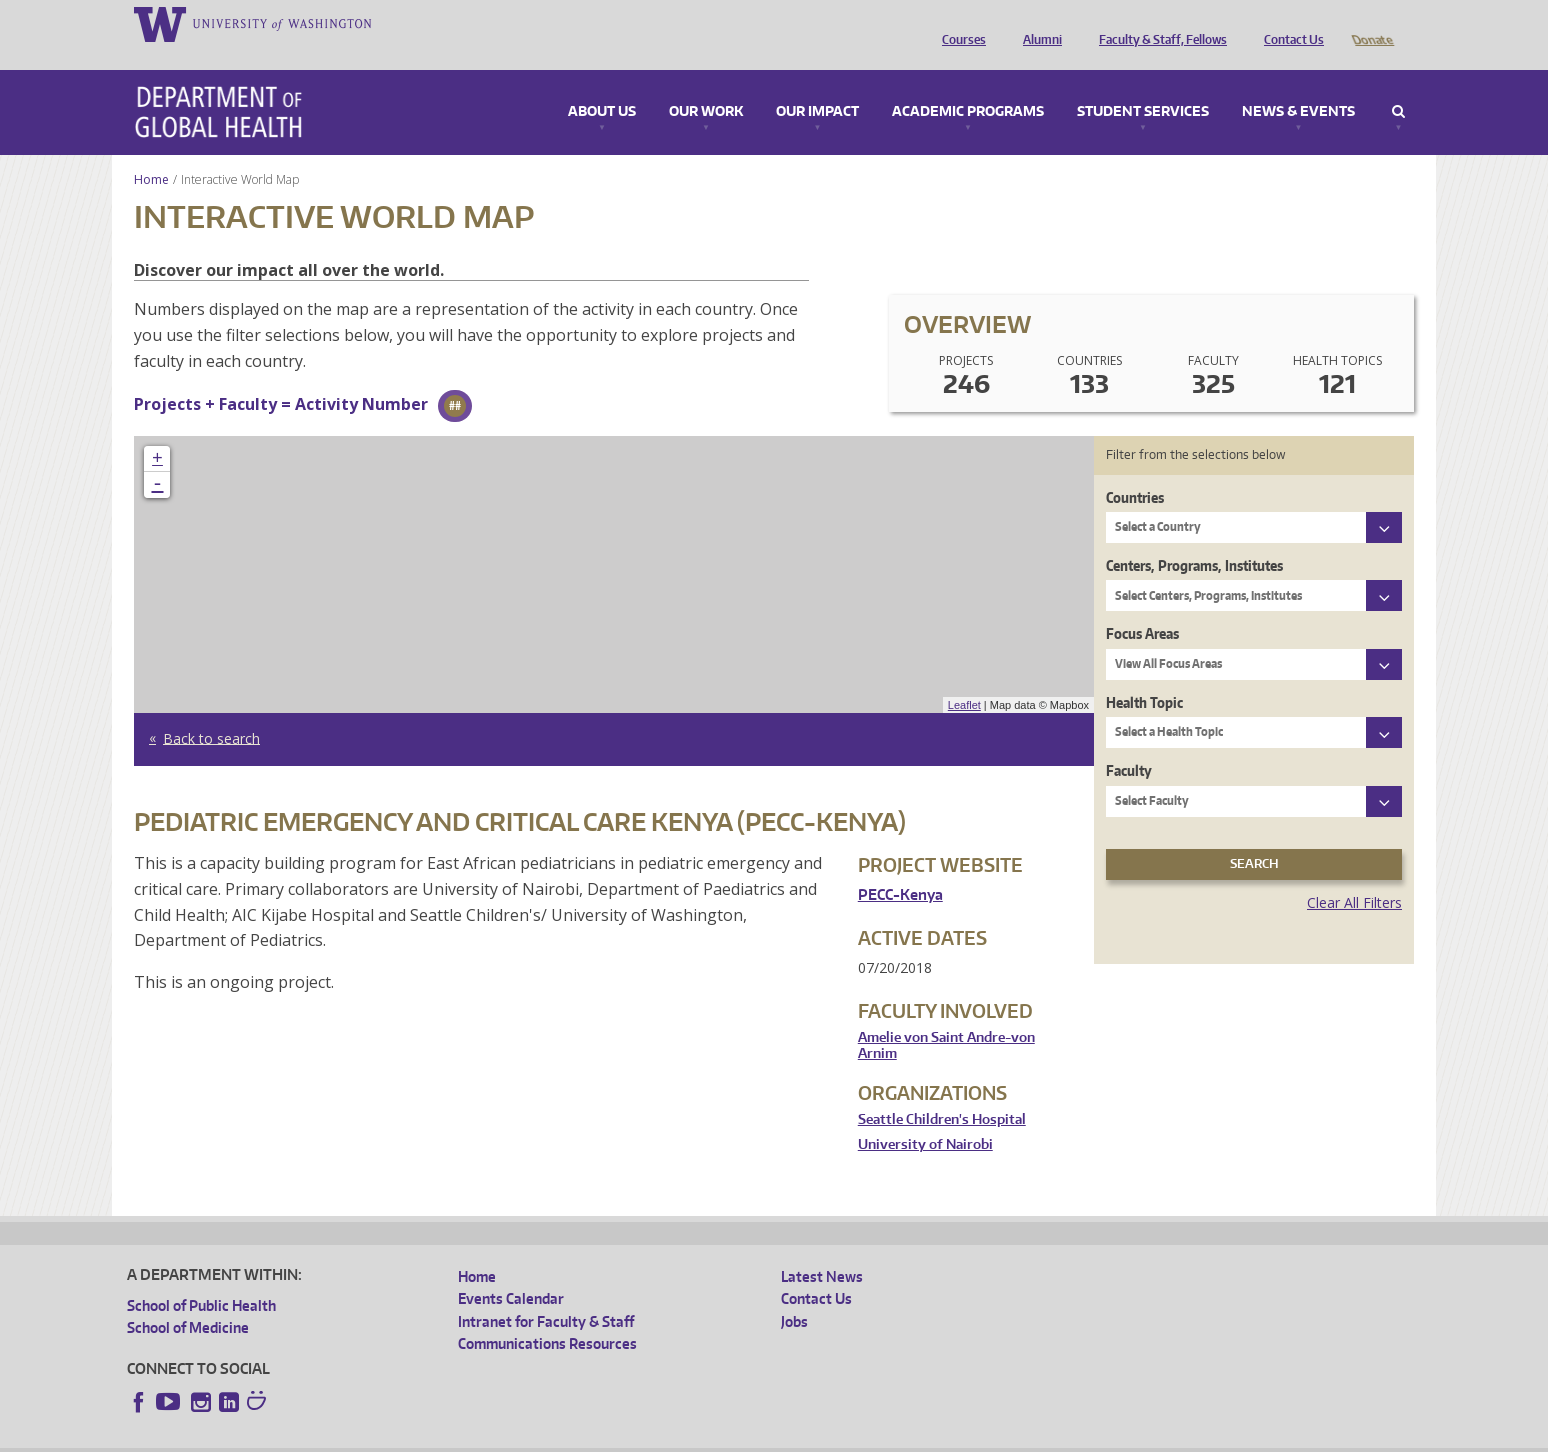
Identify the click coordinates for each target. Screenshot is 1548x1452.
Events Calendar (511, 1270)
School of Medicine (188, 1299)
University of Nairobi (925, 1116)
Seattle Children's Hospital (942, 1091)
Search (1398, 84)
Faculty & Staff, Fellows (1158, 23)
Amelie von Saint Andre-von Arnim (946, 1017)
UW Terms (473, 1436)
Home (151, 151)
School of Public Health (201, 1277)
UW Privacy (392, 1436)
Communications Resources (547, 1315)
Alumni (1037, 23)
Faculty (1129, 742)
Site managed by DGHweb (592, 1436)
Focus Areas (1142, 605)
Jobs (794, 1293)
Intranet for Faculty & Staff (546, 1293)
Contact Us (1289, 23)
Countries (1135, 469)
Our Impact (817, 84)
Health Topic (1144, 674)
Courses (959, 23)
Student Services (1143, 84)
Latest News (822, 1248)
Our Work (706, 84)
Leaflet (964, 677)
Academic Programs (968, 84)
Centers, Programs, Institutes (1194, 537)
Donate (1371, 23)
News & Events (1298, 84)
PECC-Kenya (900, 866)
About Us (602, 84)
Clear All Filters (1354, 874)
